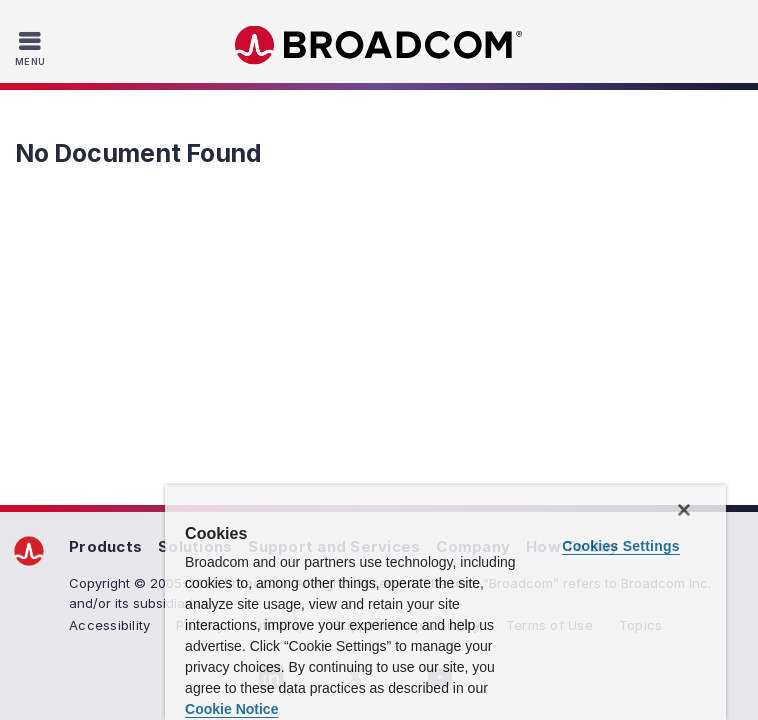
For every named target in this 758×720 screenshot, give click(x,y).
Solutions (195, 546)
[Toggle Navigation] (32, 48)
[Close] (716, 573)
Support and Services (334, 546)
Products (105, 546)
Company (473, 546)
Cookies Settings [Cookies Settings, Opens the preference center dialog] (623, 609)
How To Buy (572, 546)
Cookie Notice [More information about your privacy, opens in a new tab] (402, 709)
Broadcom (379, 45)
